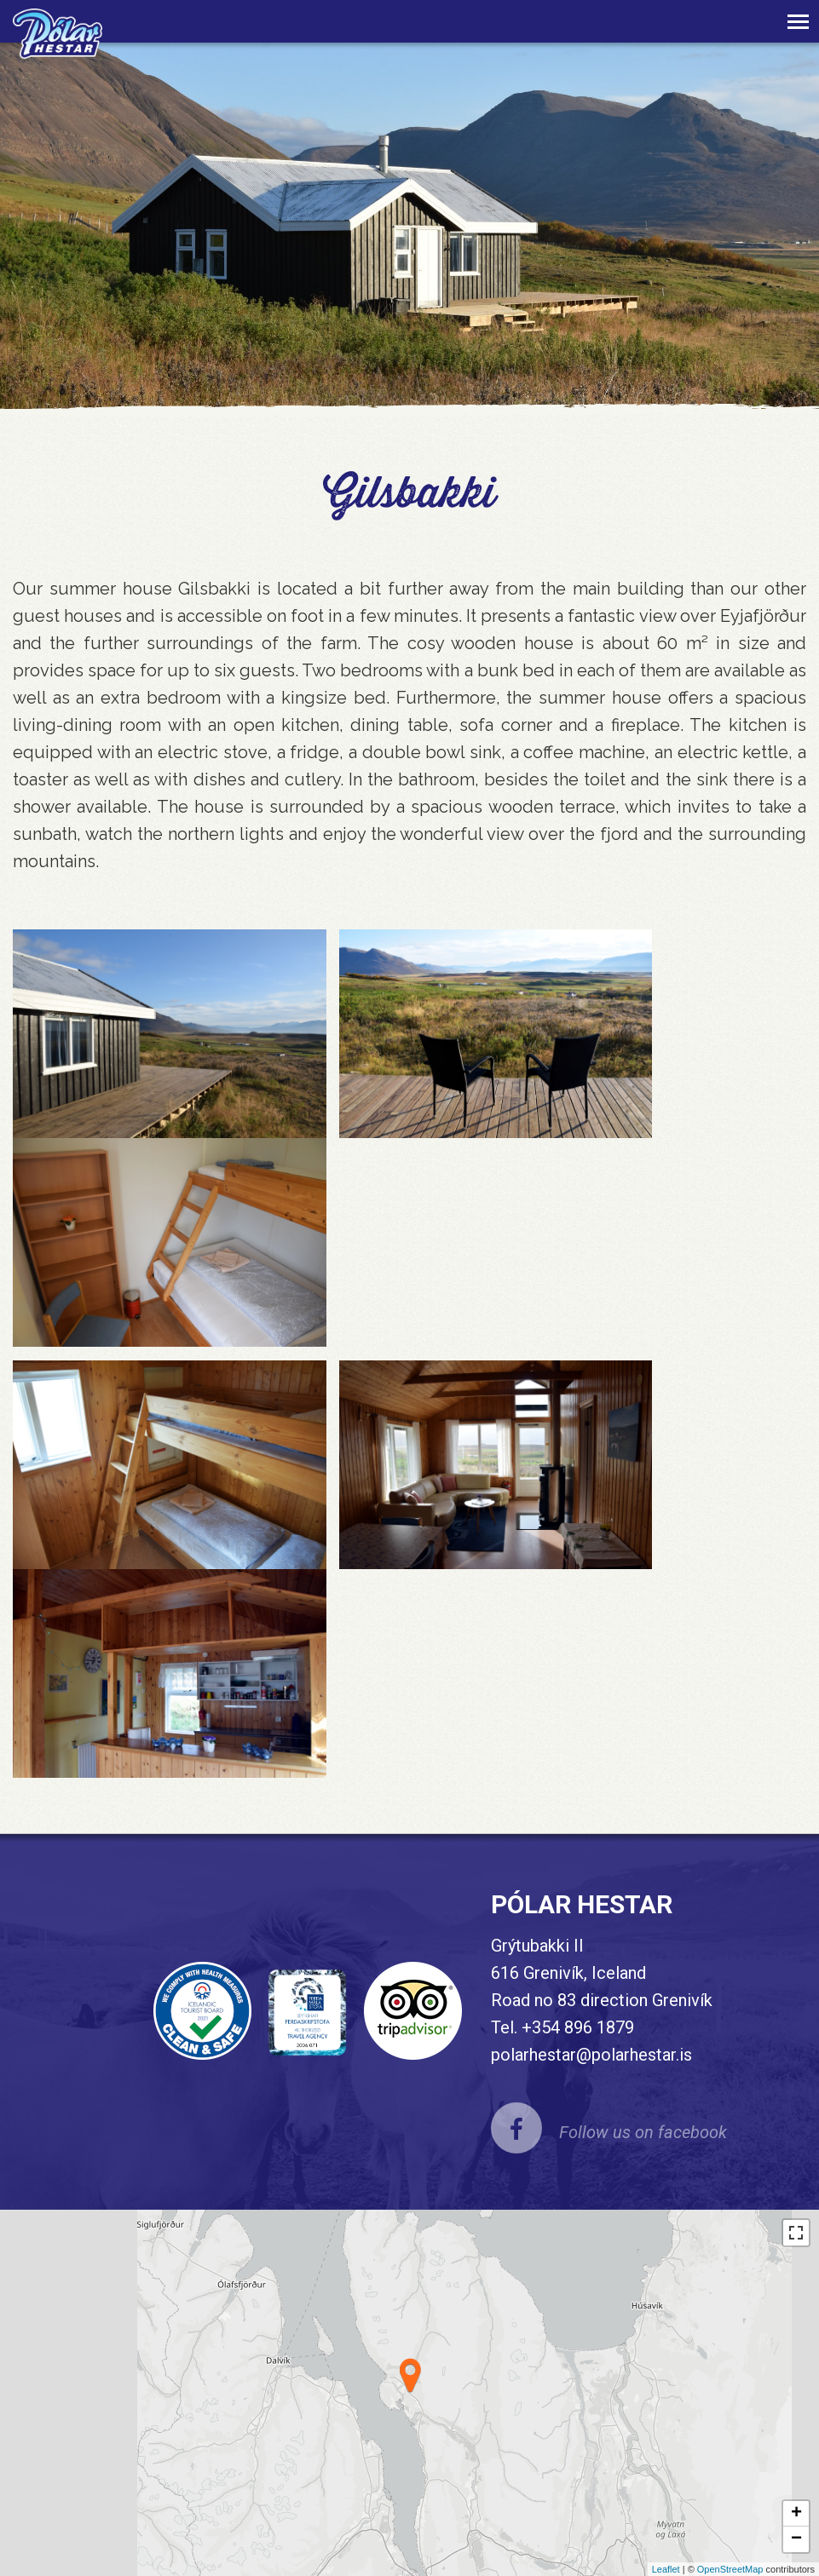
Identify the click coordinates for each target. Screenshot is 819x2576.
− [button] (796, 2539)
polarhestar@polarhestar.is (591, 2054)
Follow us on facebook (643, 2132)
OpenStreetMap (730, 2569)
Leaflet (666, 2569)
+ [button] (796, 2514)
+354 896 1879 (578, 2027)
